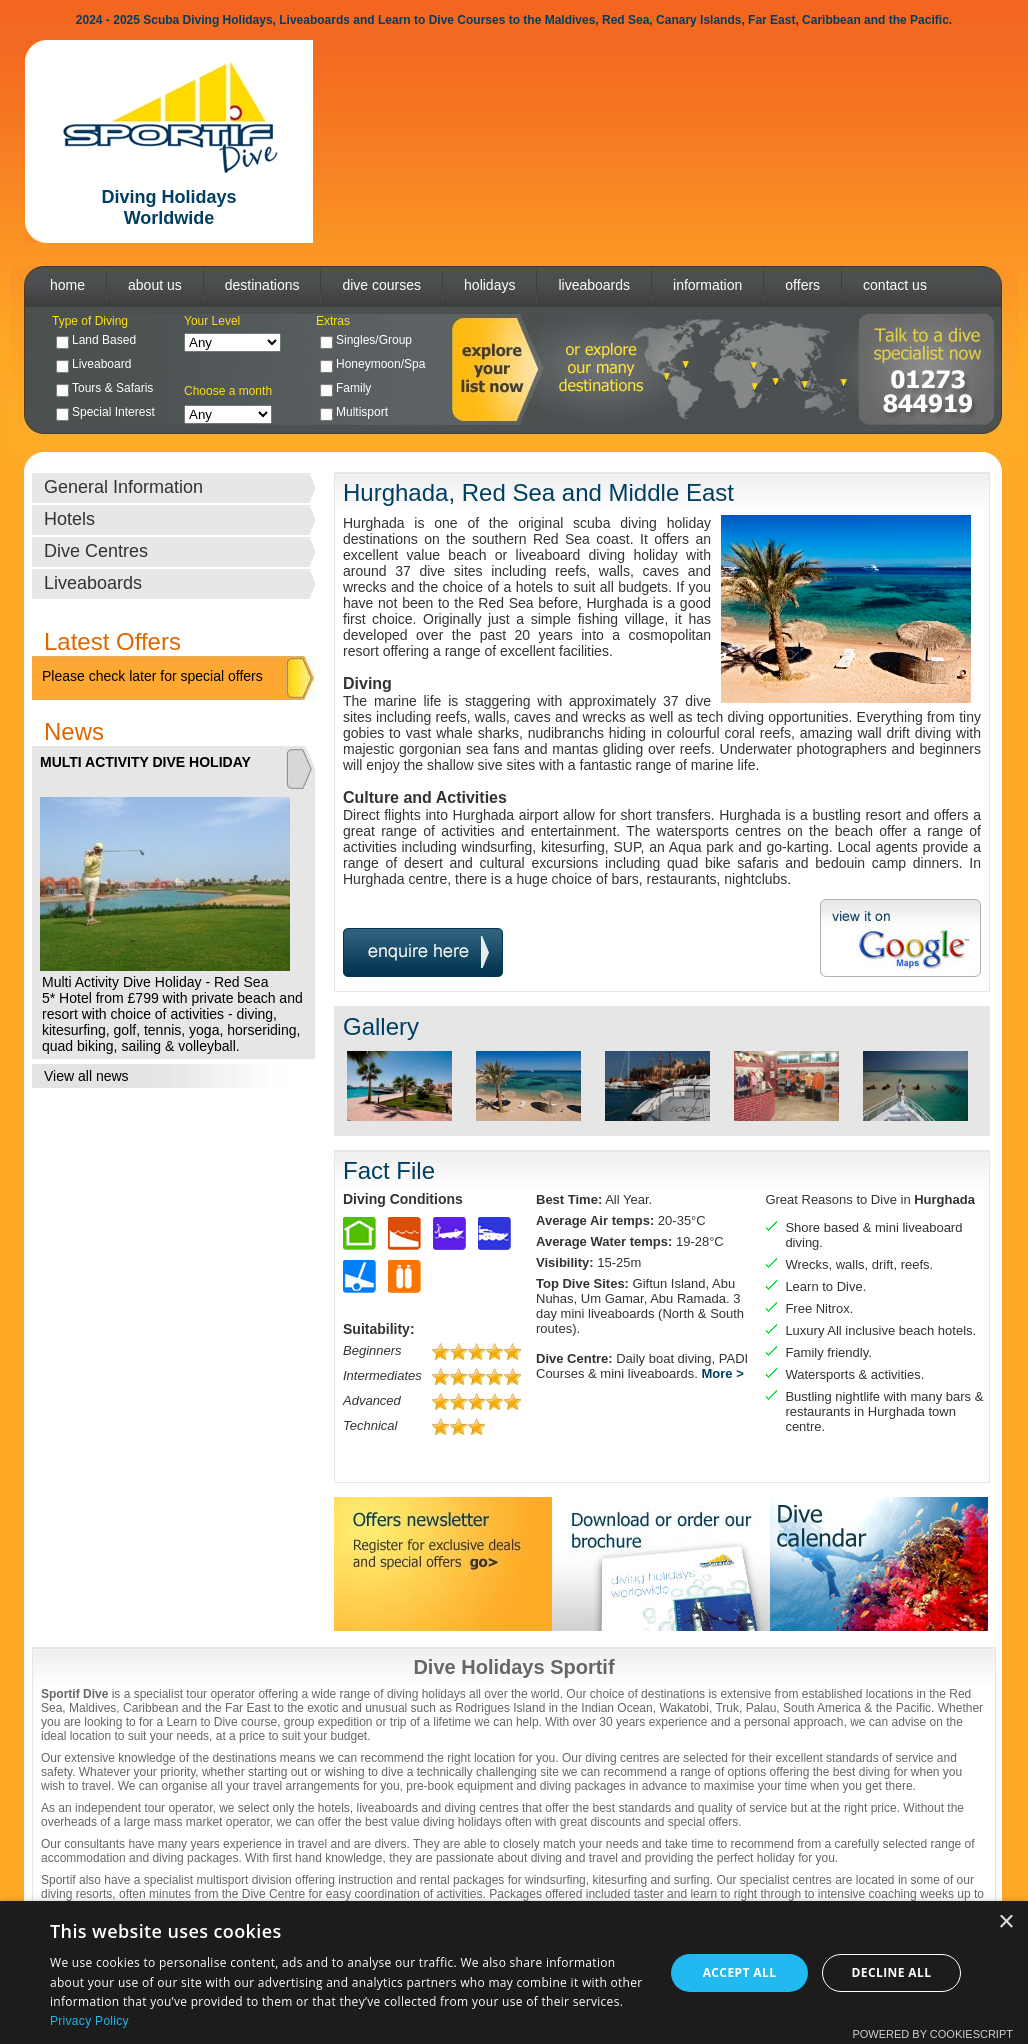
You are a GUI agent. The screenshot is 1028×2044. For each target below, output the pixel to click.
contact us (895, 285)
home (67, 285)
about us (155, 285)
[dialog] (514, 1972)
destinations (262, 285)
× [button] (1005, 1922)
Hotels (69, 519)
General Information (123, 487)
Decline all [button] (892, 1972)
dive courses (381, 285)
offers (802, 285)
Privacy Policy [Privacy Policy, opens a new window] (89, 2021)
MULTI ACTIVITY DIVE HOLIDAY (145, 762)
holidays (489, 285)
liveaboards (594, 285)
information (707, 285)
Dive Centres (96, 551)
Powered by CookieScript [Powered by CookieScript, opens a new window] (932, 2034)
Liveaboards (93, 583)
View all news (86, 1076)
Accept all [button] (740, 1972)
